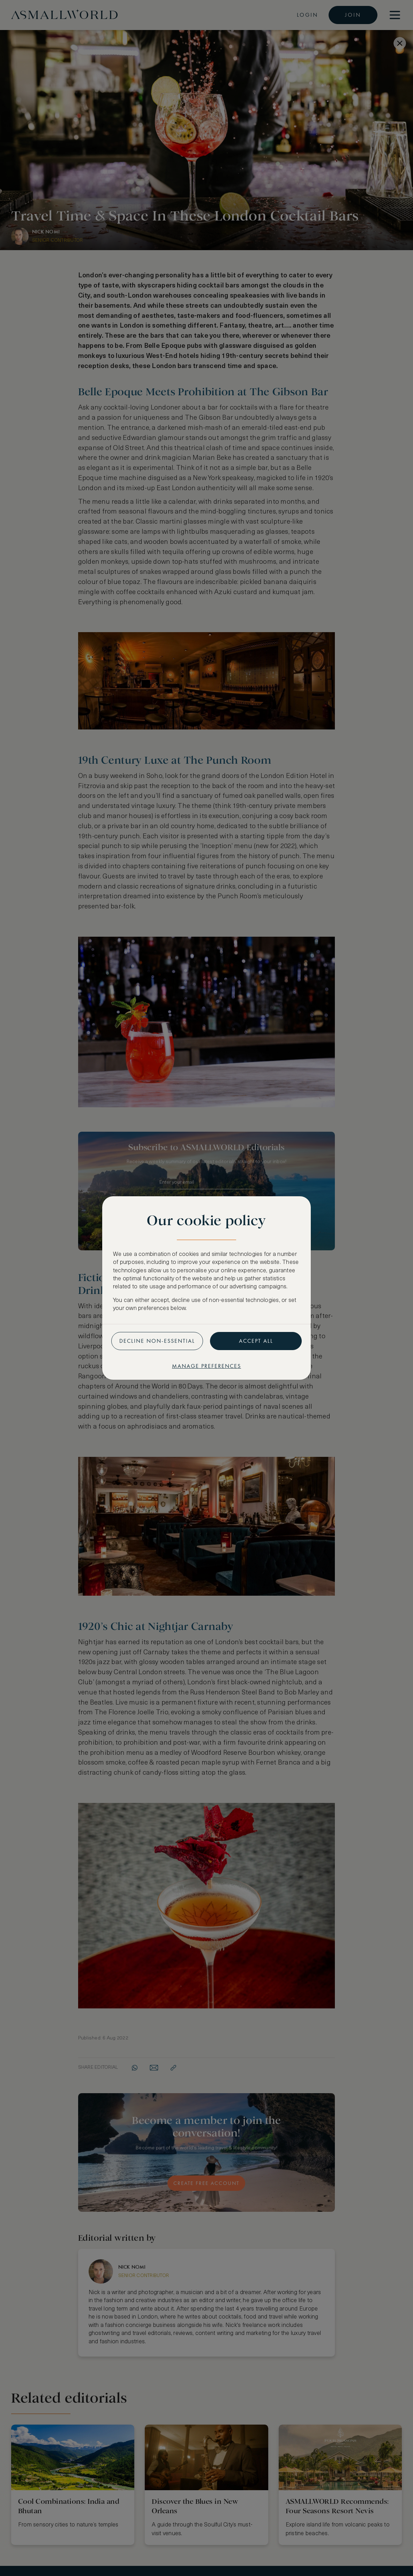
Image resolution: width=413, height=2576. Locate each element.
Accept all (256, 1341)
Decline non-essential (157, 1341)
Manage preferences (206, 1366)
